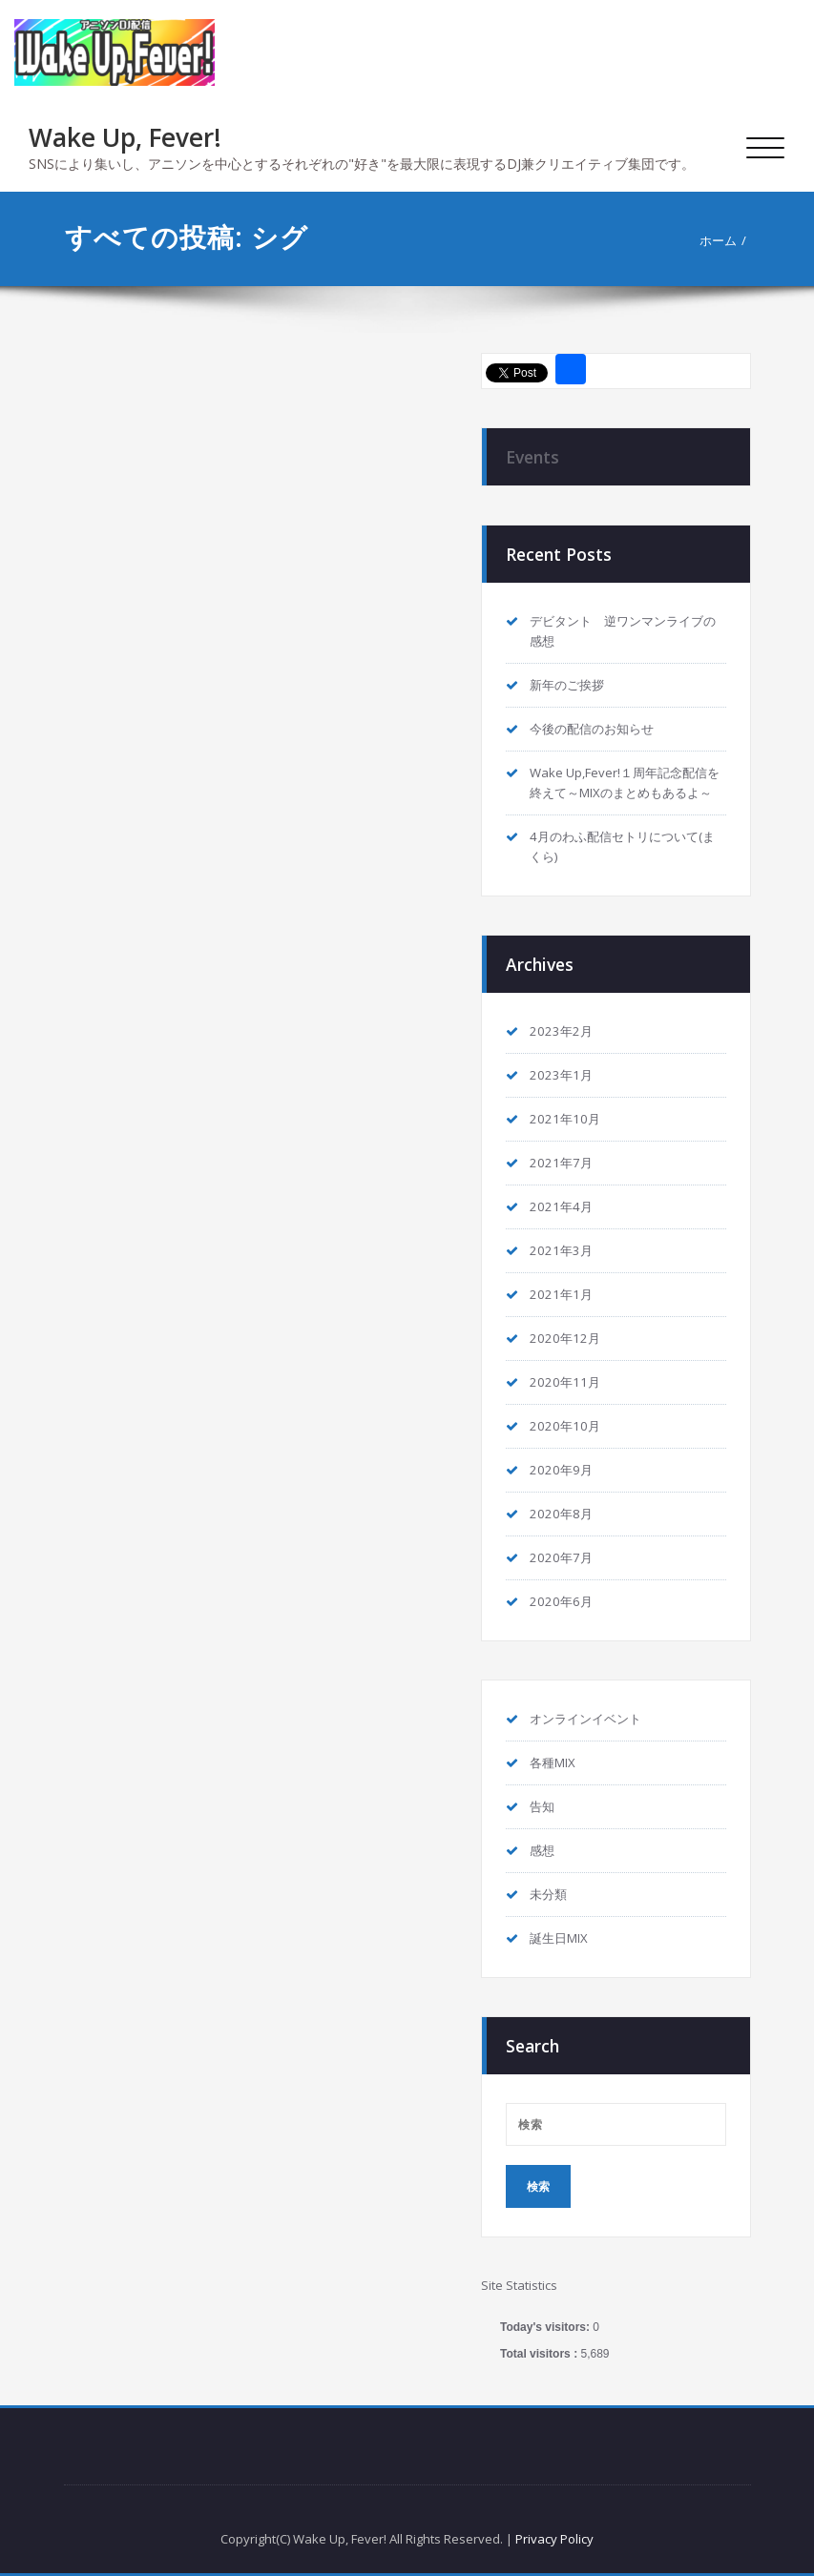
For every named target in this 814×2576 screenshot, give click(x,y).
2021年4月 (561, 1206)
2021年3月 (561, 1250)
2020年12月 (565, 1338)
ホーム (718, 240)
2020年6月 (561, 1601)
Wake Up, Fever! (125, 137)
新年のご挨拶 (567, 684)
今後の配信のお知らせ (592, 728)
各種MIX (552, 1762)
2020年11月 (565, 1382)
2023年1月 (561, 1074)
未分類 (548, 1894)
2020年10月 (565, 1425)
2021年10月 (565, 1118)
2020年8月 (561, 1513)
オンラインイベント (585, 1718)
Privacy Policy (554, 2538)
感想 (542, 1850)
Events (532, 456)
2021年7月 (561, 1162)
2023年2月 (561, 1031)
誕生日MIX (559, 1938)
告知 (542, 1806)
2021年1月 (561, 1294)
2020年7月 (561, 1557)
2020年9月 (561, 1469)
